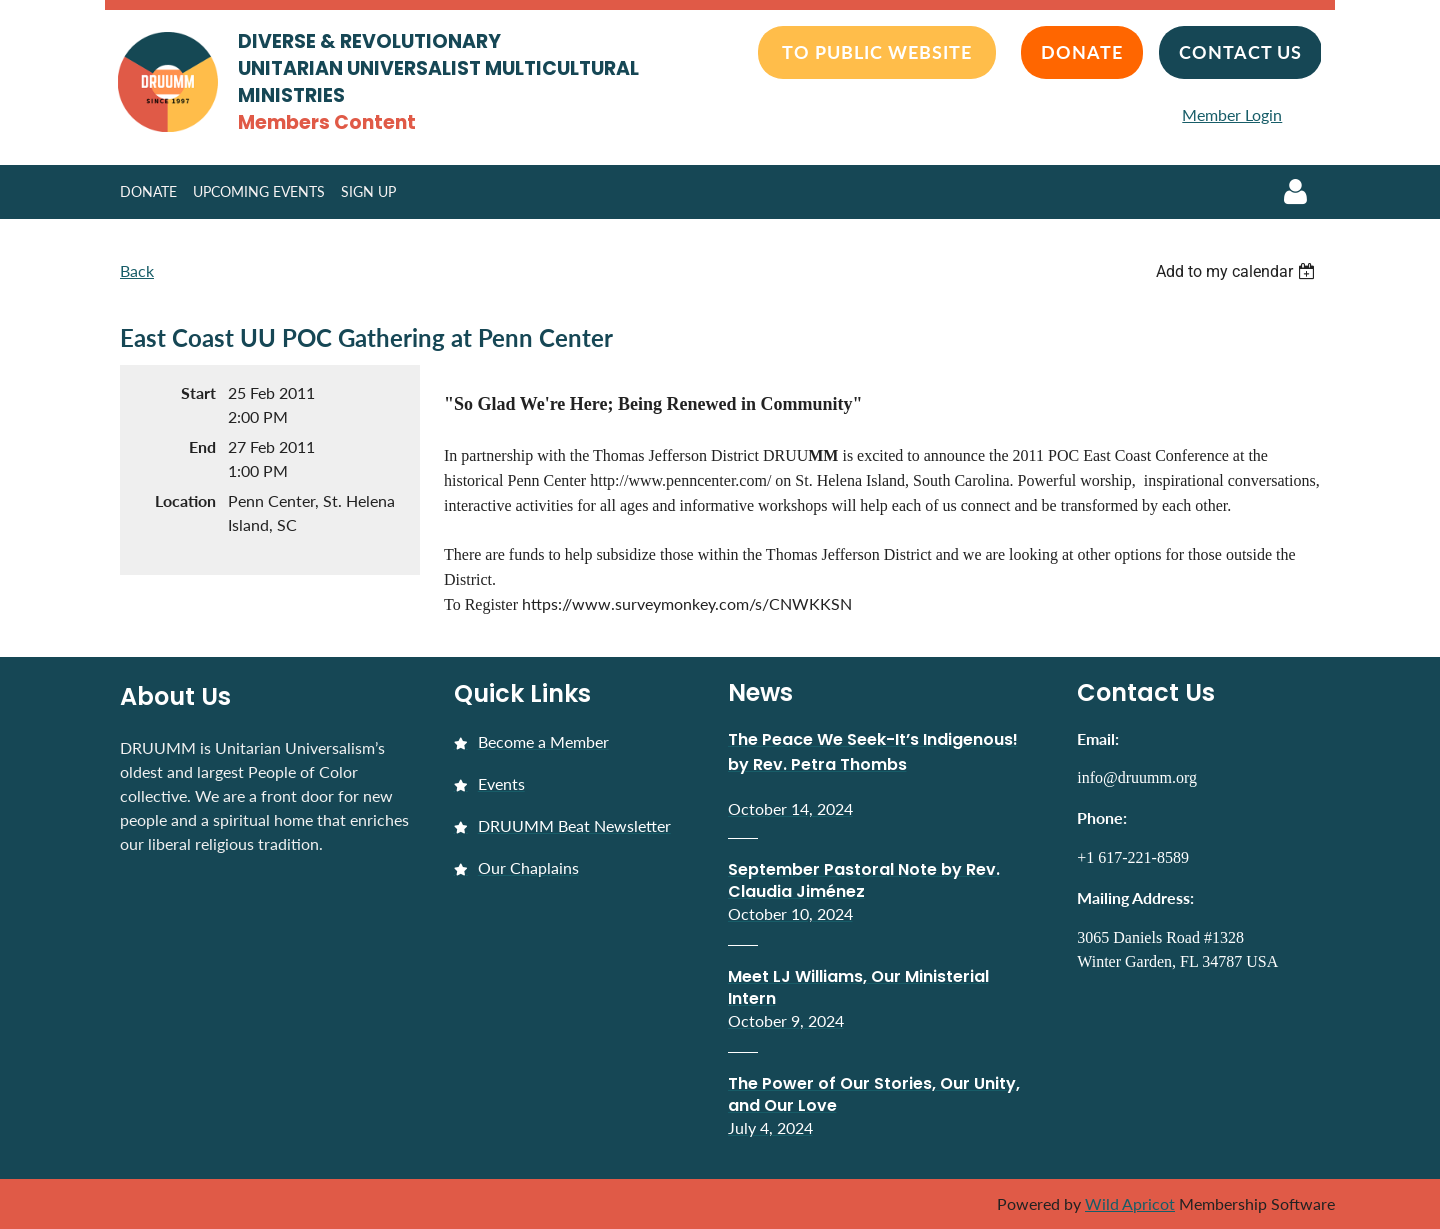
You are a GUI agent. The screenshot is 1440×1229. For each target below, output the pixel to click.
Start (198, 392)
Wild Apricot (1130, 1203)
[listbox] (1238, 271)
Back (137, 270)
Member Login (1232, 114)
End (202, 446)
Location (185, 500)
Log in (1295, 192)
